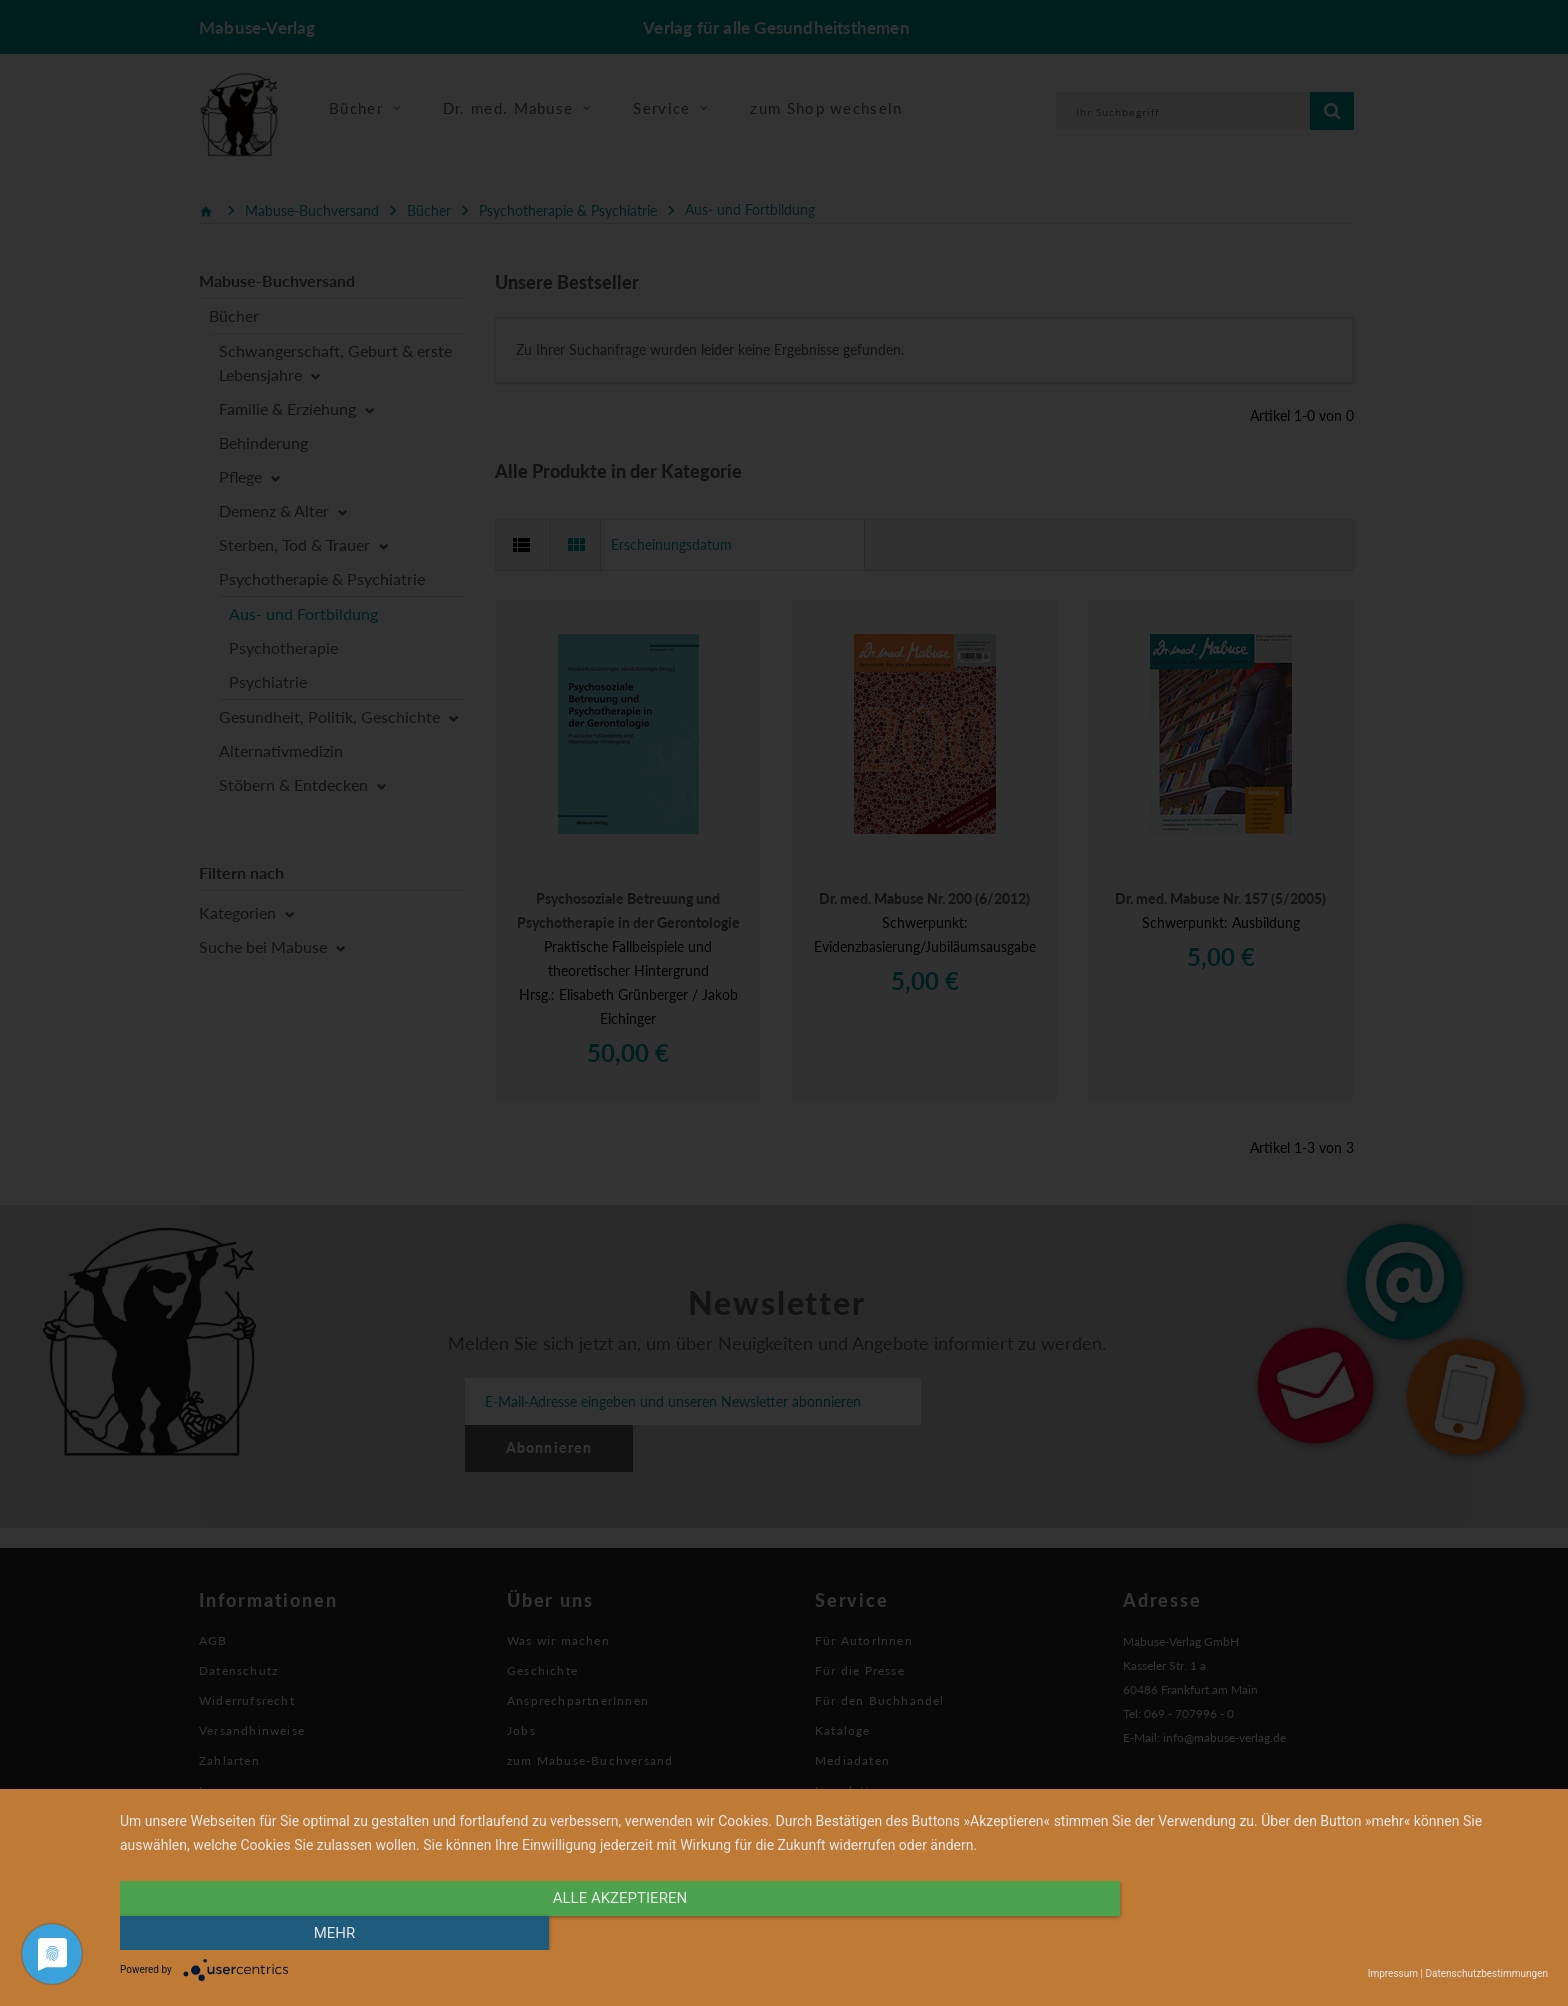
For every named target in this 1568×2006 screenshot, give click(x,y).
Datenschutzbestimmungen (1486, 1973)
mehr (1334, 1933)
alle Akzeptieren (620, 1933)
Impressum (1393, 1973)
